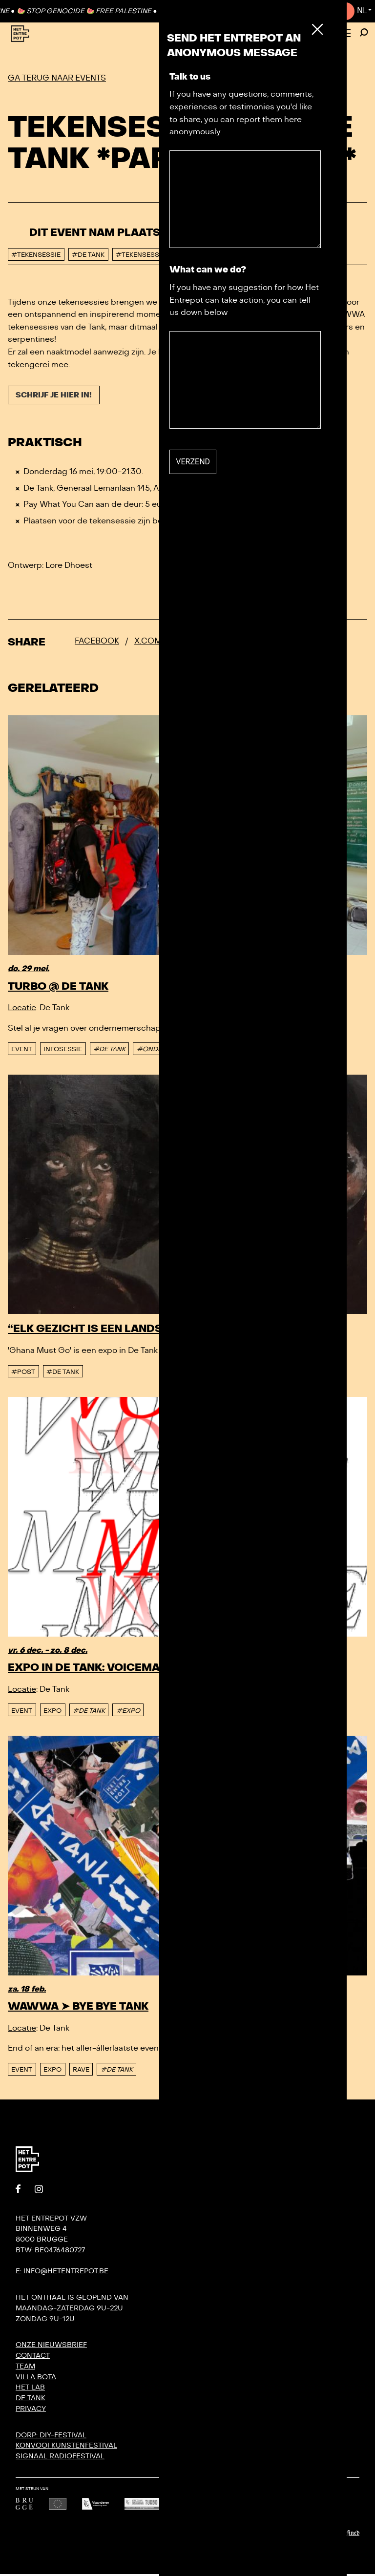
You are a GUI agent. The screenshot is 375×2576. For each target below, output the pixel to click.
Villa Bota (36, 2379)
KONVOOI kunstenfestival (66, 2447)
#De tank (62, 1374)
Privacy (31, 2411)
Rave (81, 2072)
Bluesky (195, 643)
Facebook (97, 643)
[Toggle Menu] (345, 34)
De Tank (30, 2400)
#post (23, 1374)
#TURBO (215, 1051)
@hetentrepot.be (284, 523)
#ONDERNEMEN (163, 1051)
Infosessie (62, 1051)
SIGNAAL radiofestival (60, 2458)
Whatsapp (250, 643)
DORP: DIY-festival (51, 2437)
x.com (148, 643)
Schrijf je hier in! (56, 396)
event (21, 1051)
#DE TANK (109, 1051)
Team (25, 2368)
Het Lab (30, 2389)
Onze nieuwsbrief (51, 2347)
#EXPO (128, 1713)
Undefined (347, 2535)
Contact (326, 11)
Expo (52, 1713)
